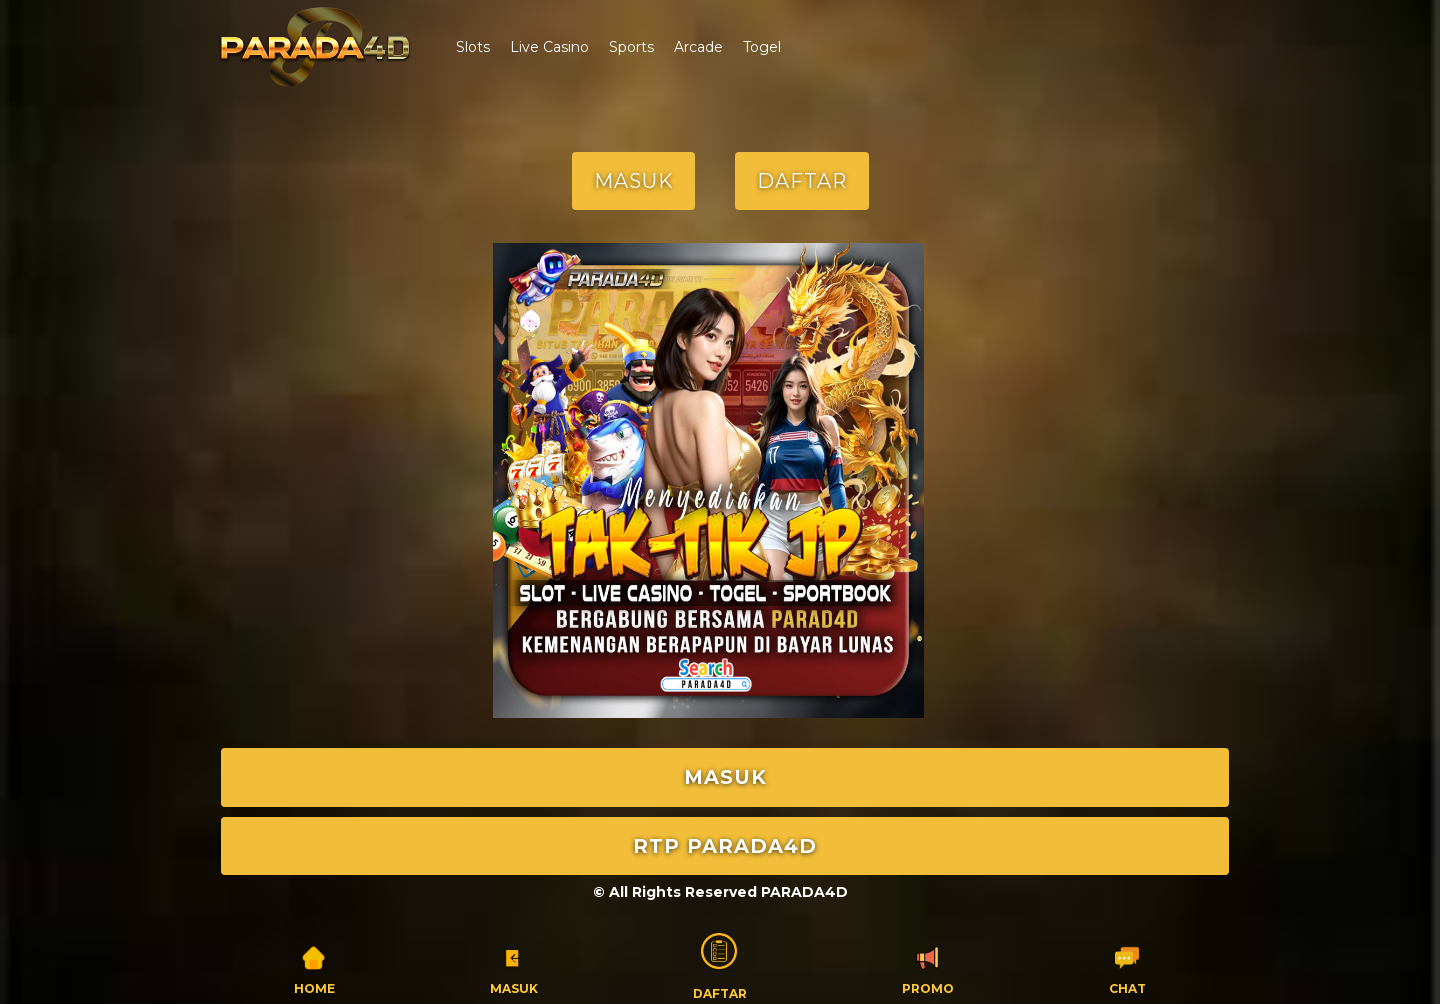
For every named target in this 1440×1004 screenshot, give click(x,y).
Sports (631, 47)
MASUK (633, 181)
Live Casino (549, 47)
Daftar (720, 964)
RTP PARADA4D (725, 846)
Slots (473, 47)
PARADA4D (804, 892)
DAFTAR (802, 181)
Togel (762, 47)
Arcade (698, 47)
